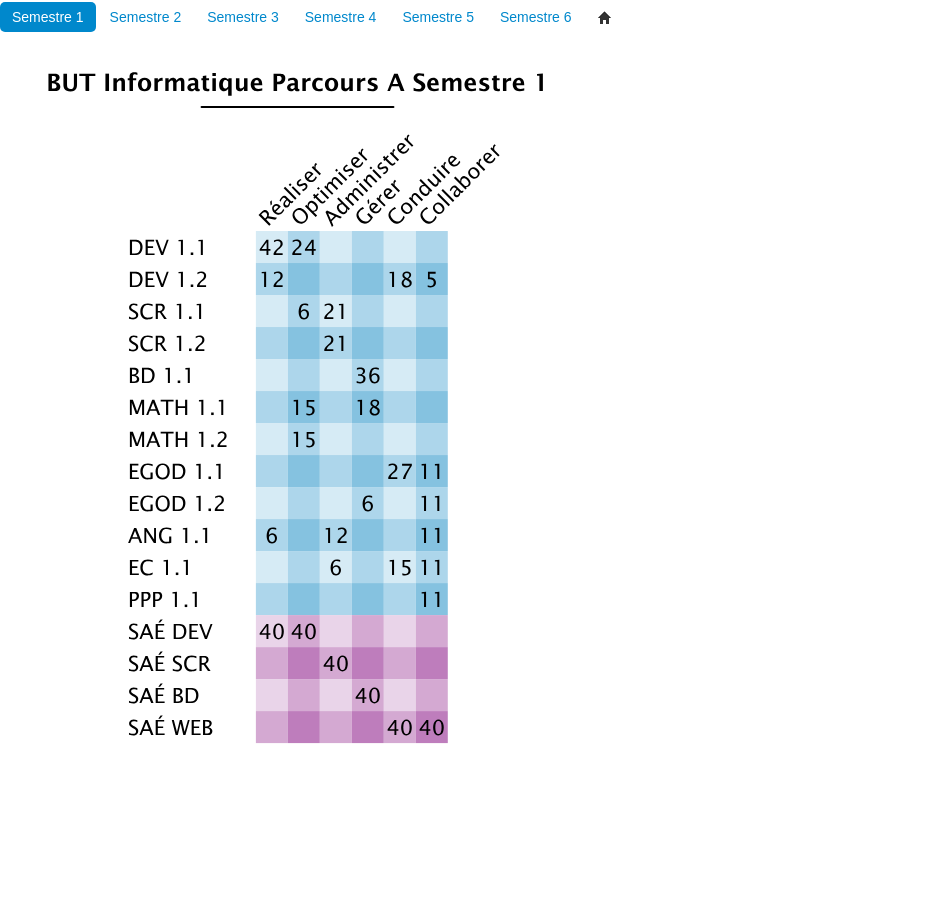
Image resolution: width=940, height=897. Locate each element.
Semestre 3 (243, 17)
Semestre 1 (48, 17)
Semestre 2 (146, 17)
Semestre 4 (341, 17)
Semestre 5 (438, 17)
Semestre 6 (536, 17)
